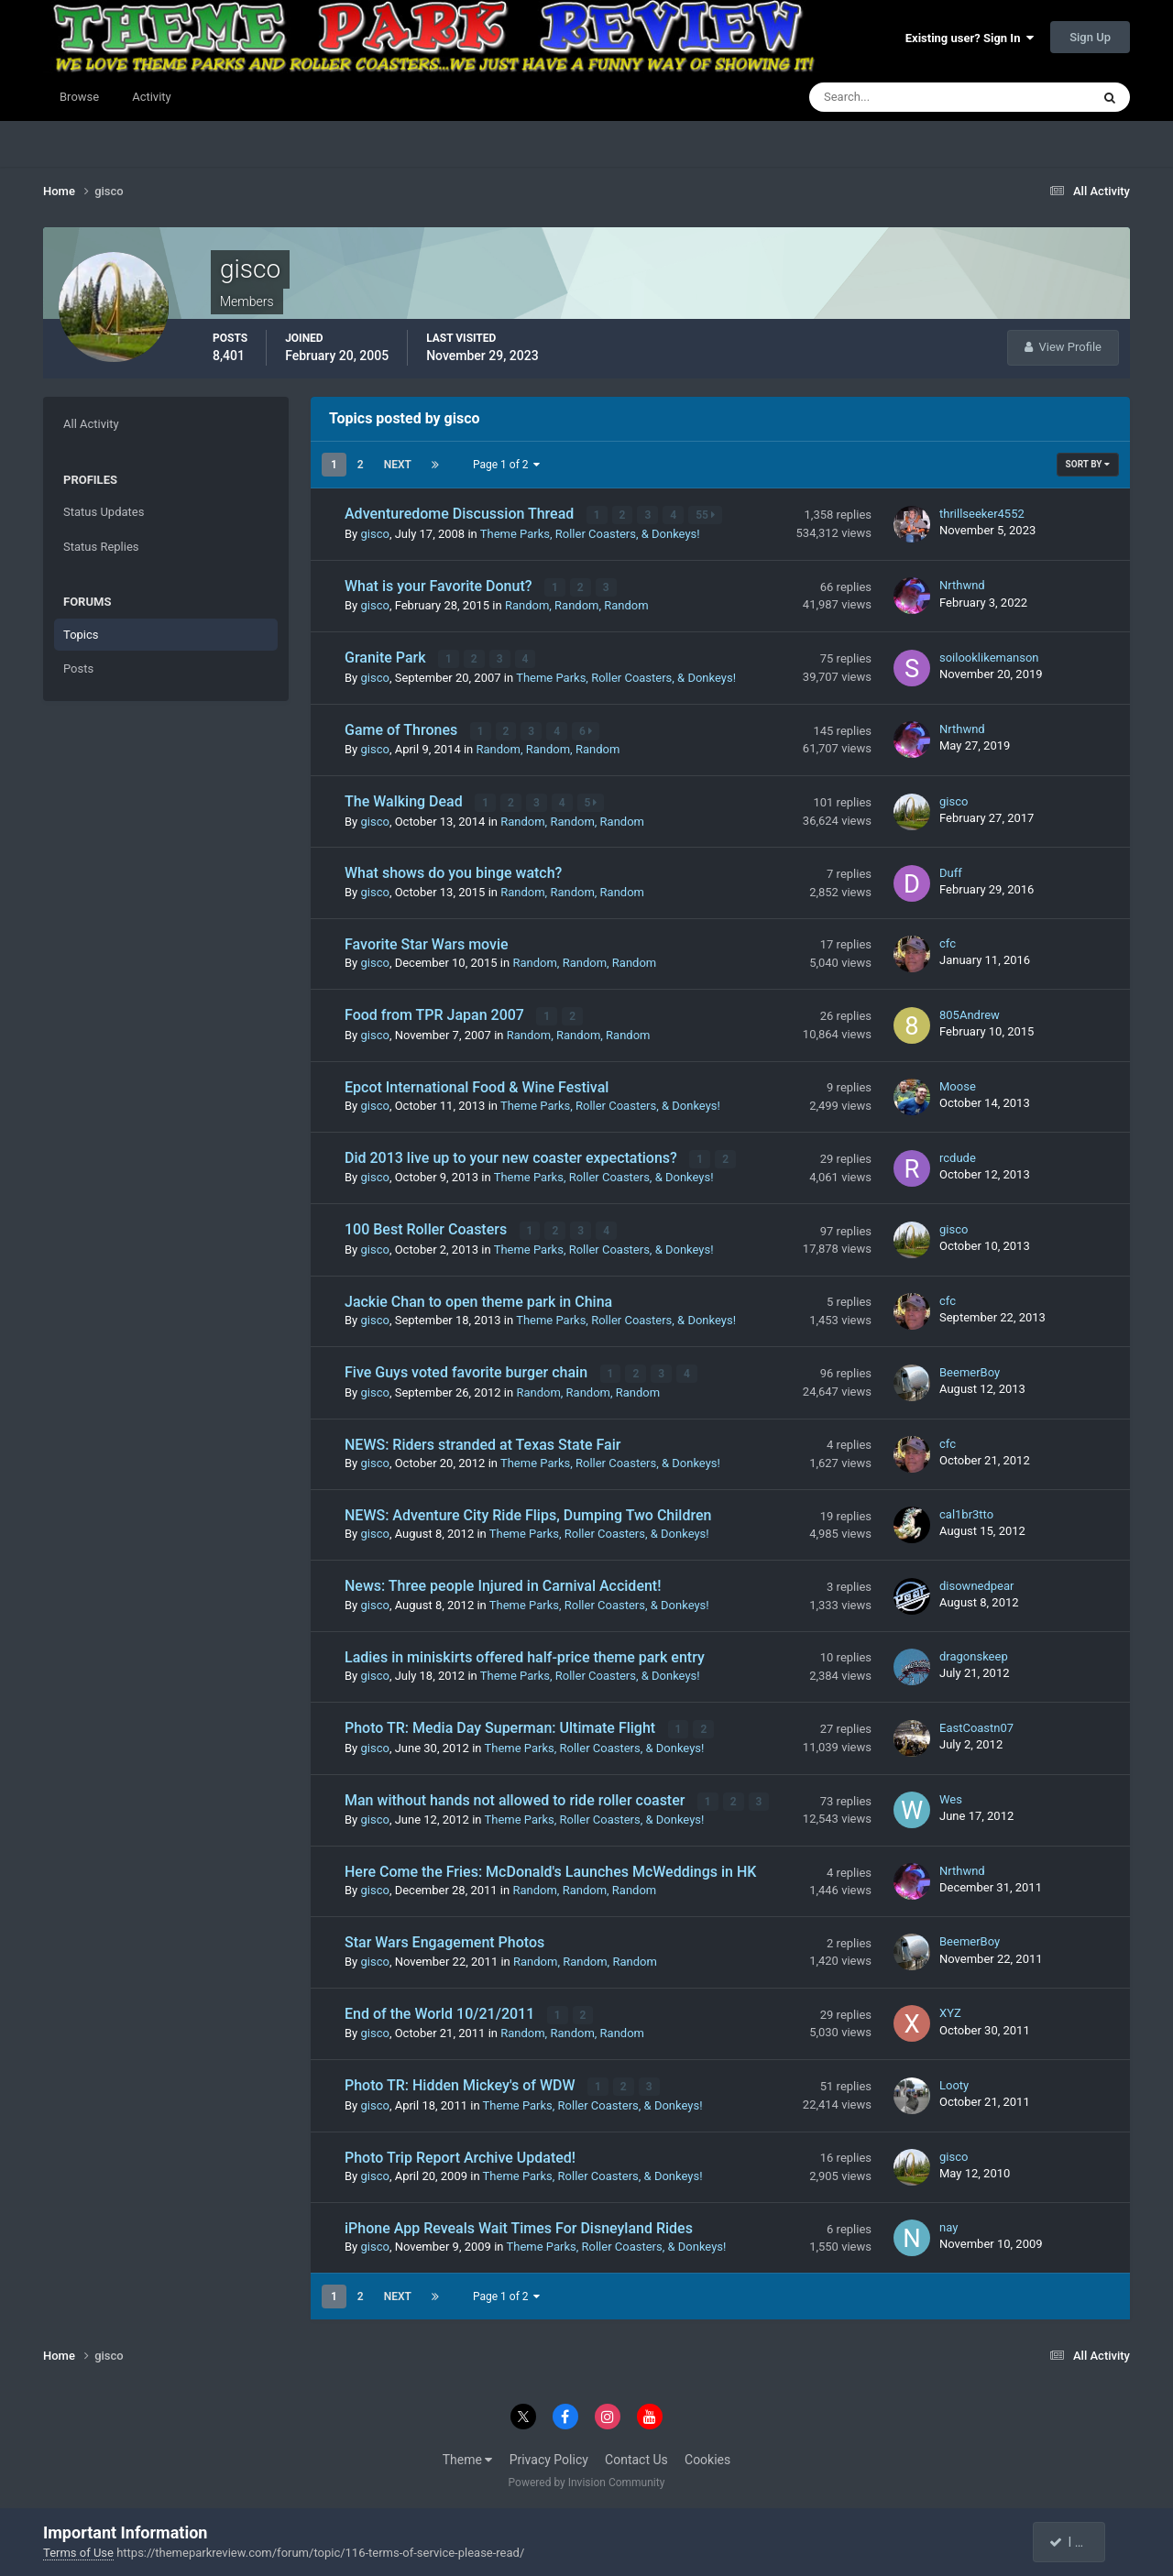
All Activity (91, 424)
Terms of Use (78, 2553)
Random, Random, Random (577, 604)
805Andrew (969, 1012)
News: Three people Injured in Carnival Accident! (503, 1581)
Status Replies (101, 547)
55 (706, 515)
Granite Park (387, 656)
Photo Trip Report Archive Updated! (460, 2150)
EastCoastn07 (976, 1723)
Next (397, 464)
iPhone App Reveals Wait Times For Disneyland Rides (519, 2222)
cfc (947, 941)
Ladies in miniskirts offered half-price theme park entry (525, 1652)
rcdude (957, 1154)
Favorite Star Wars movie (427, 941)
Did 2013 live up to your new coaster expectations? (513, 1155)
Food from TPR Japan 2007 (436, 1012)
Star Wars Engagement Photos (444, 1937)
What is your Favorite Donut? (440, 585)
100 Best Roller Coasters (427, 1226)
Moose (957, 1083)
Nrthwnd (962, 585)
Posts (78, 668)
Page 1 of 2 (507, 464)
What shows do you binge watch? (453, 871)
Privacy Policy (549, 2453)
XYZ (950, 2007)
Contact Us (636, 2453)
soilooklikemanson (989, 656)
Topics (81, 634)
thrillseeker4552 (982, 514)
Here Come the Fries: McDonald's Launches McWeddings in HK (550, 1866)
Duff (950, 870)
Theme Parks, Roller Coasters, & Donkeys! (590, 533)
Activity (151, 97)
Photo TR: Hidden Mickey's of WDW (462, 2079)
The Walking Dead (405, 799)
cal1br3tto (966, 1510)
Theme (468, 2453)
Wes (950, 1794)
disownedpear (976, 1581)
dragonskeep (973, 1652)
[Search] (894, 97)
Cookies (707, 2453)
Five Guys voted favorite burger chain (468, 1368)
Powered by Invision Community (587, 2476)
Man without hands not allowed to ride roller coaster (516, 1794)
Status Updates (103, 512)
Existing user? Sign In (969, 38)
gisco (374, 533)
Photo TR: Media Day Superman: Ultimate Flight (502, 1723)
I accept (1078, 2542)
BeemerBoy (969, 1368)
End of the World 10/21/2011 (441, 2008)
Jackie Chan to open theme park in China (478, 1297)
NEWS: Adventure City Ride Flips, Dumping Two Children (528, 1510)
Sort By (1088, 464)
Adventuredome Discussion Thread (461, 513)
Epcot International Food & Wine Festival (476, 1083)
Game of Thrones (403, 728)
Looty (954, 2079)
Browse (79, 97)
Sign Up (1090, 37)
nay (948, 2221)
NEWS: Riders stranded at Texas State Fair (482, 1440)
